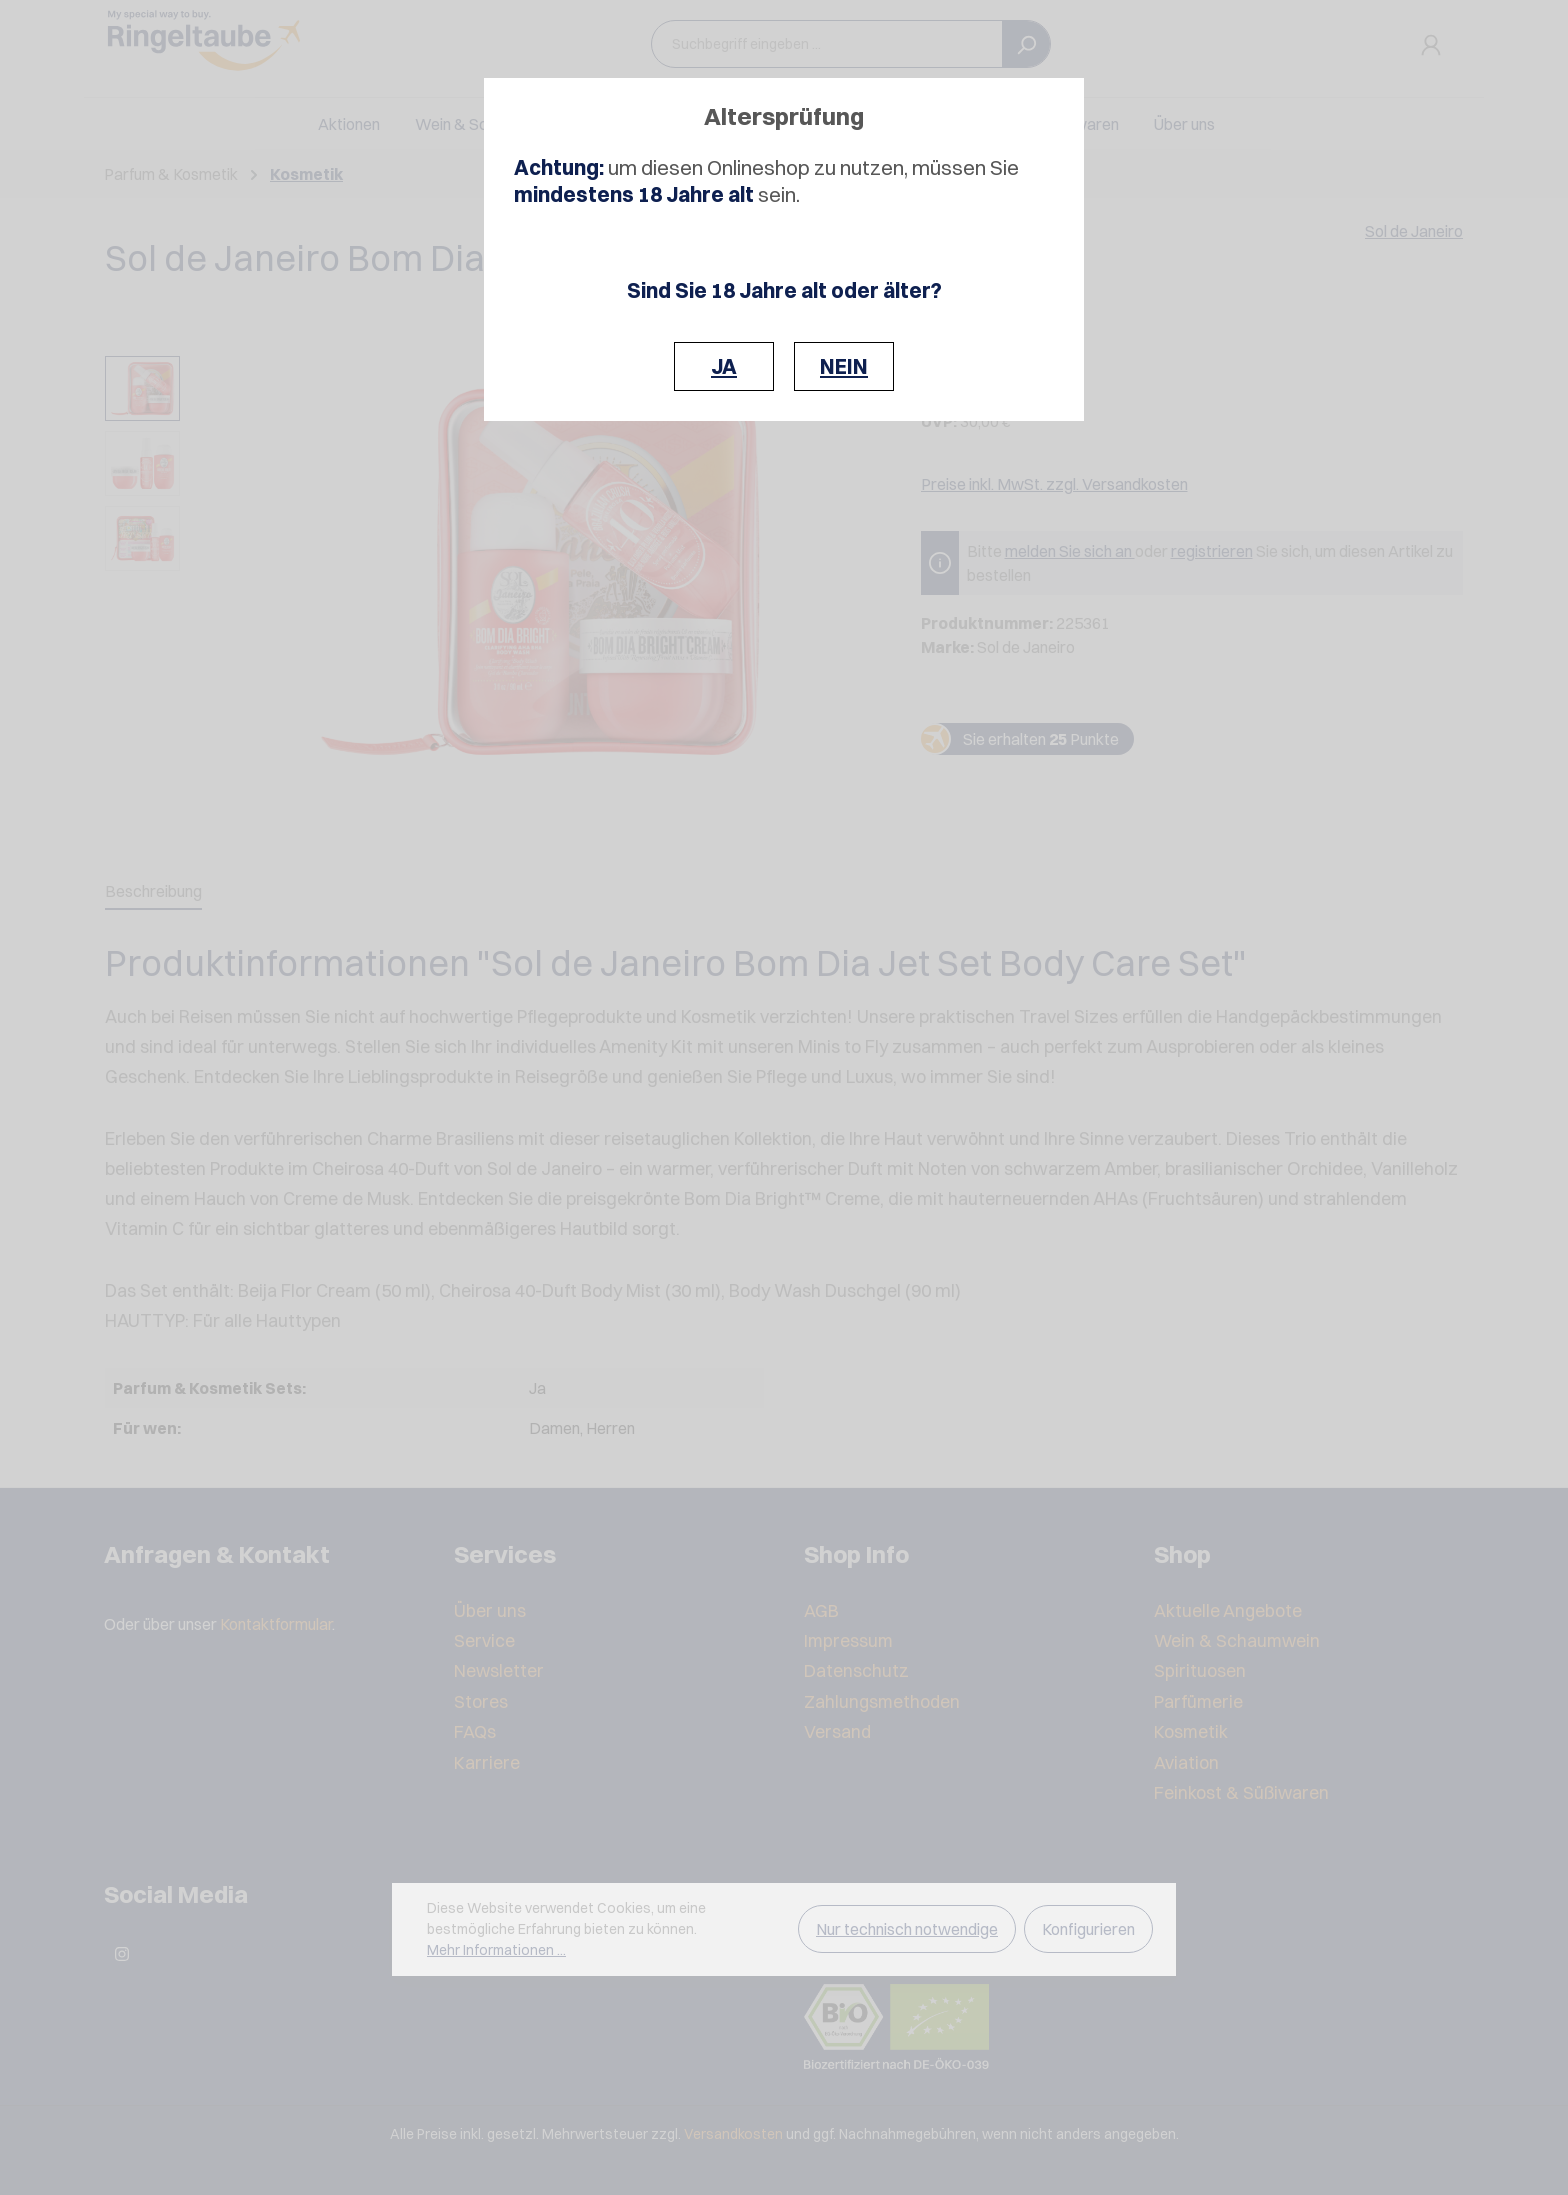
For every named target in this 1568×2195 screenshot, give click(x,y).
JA (724, 366)
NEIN (844, 366)
